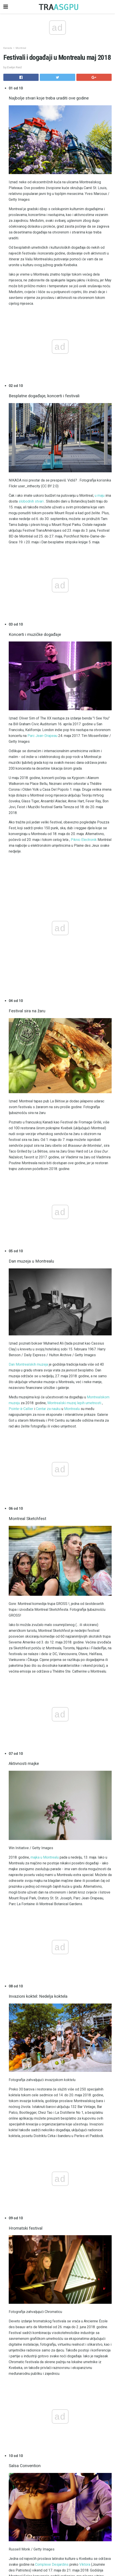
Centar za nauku (48, 1409)
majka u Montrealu (45, 1857)
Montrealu (72, 1409)
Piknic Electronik (84, 840)
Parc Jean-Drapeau (42, 736)
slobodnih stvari (31, 501)
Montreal (21, 48)
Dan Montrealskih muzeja (28, 1364)
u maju (100, 495)
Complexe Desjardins (52, 2564)
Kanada (7, 48)
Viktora (84, 2564)
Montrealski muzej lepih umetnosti (74, 1403)
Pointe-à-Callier (21, 1409)
